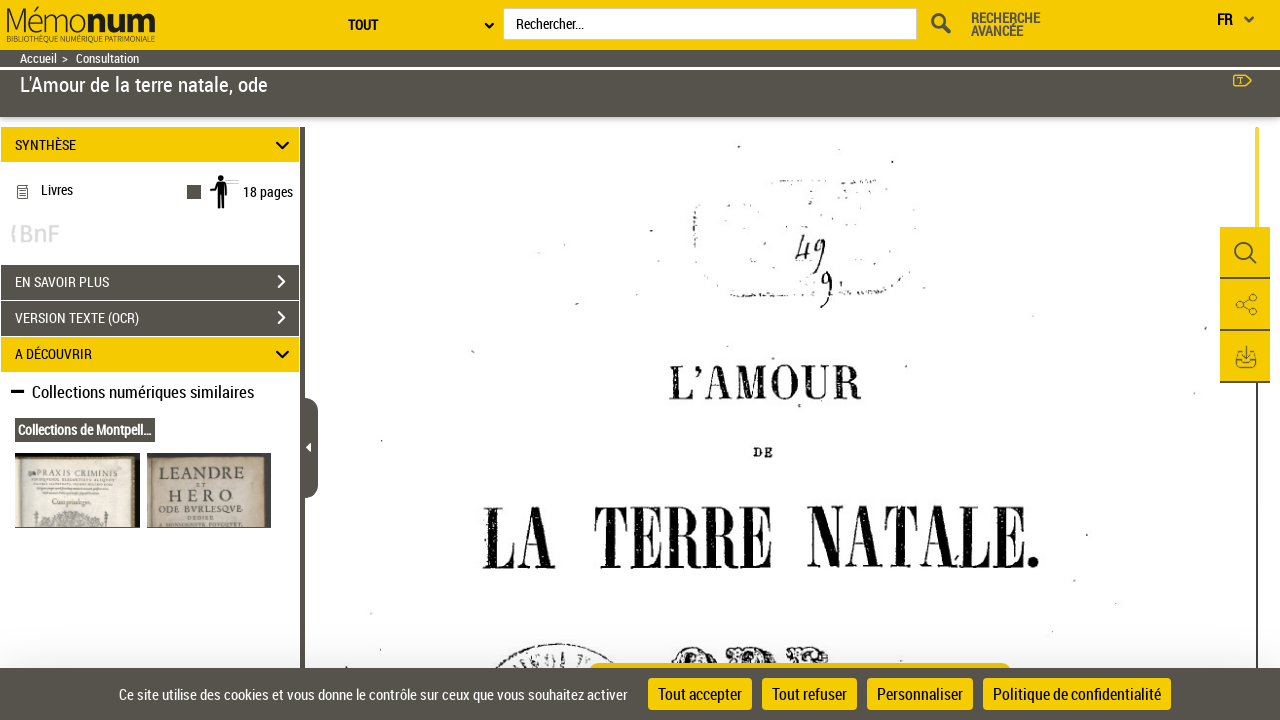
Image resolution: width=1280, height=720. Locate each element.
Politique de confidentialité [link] (1077, 694)
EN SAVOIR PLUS (157, 282)
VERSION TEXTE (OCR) (157, 318)
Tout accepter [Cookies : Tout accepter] (700, 694)
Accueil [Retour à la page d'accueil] (38, 58)
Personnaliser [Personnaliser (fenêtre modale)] (920, 694)
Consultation (107, 58)
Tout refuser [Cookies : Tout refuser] (809, 694)
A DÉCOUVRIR (155, 354)
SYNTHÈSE (155, 144)
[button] (1245, 253)
